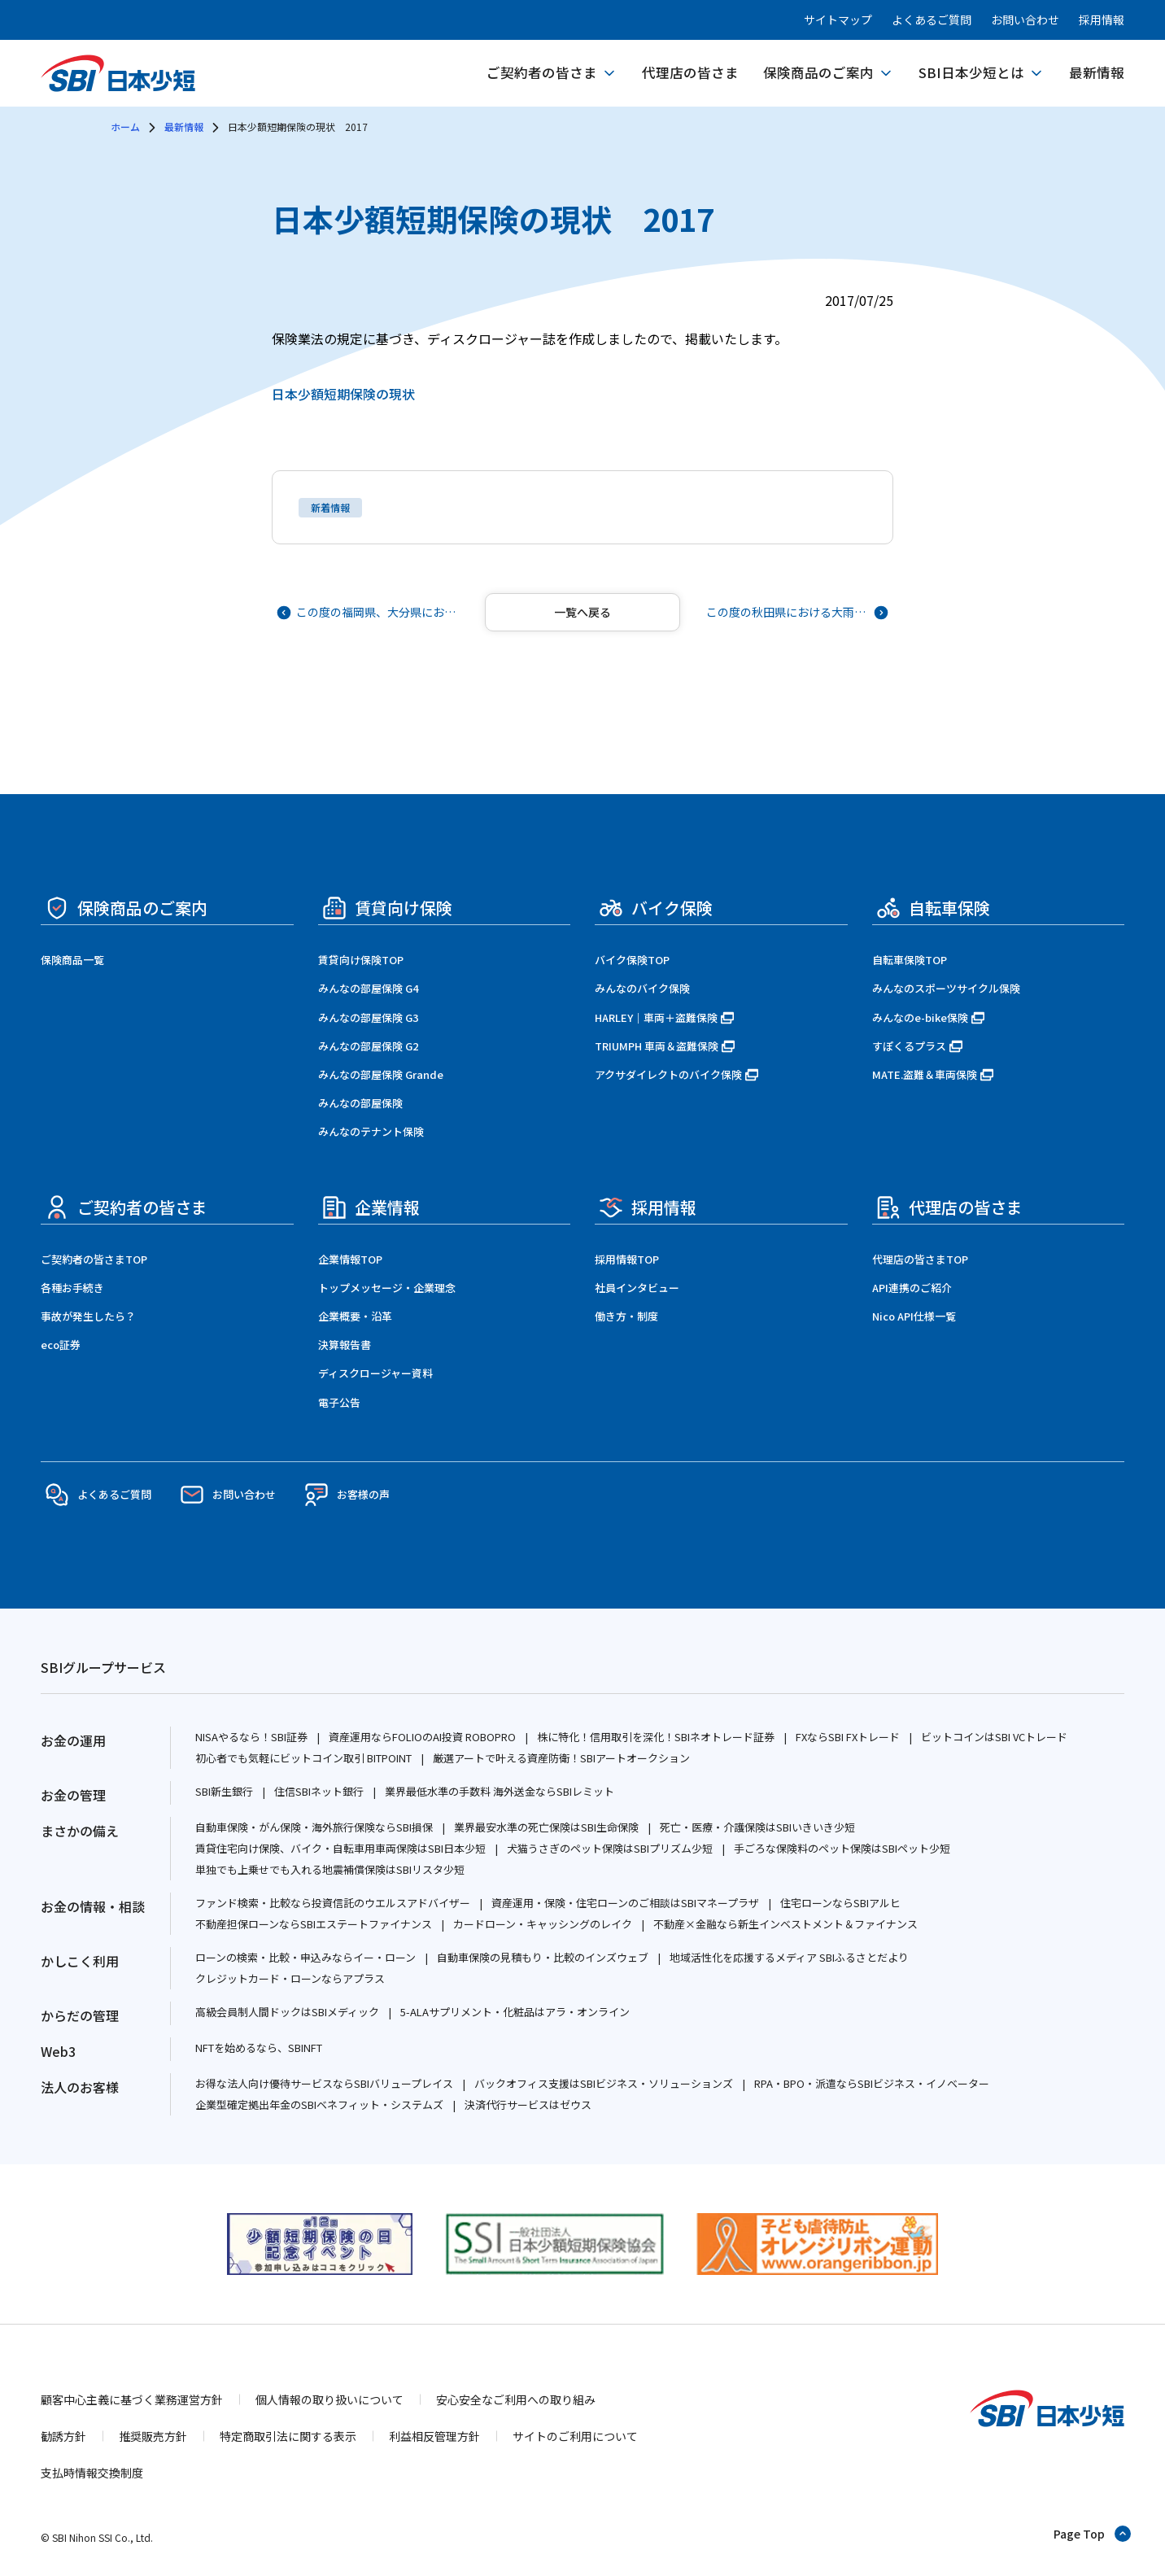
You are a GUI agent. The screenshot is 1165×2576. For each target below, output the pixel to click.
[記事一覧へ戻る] (582, 612)
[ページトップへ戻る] (1093, 2533)
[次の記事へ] (795, 612)
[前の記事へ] (369, 612)
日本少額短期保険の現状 (343, 394)
